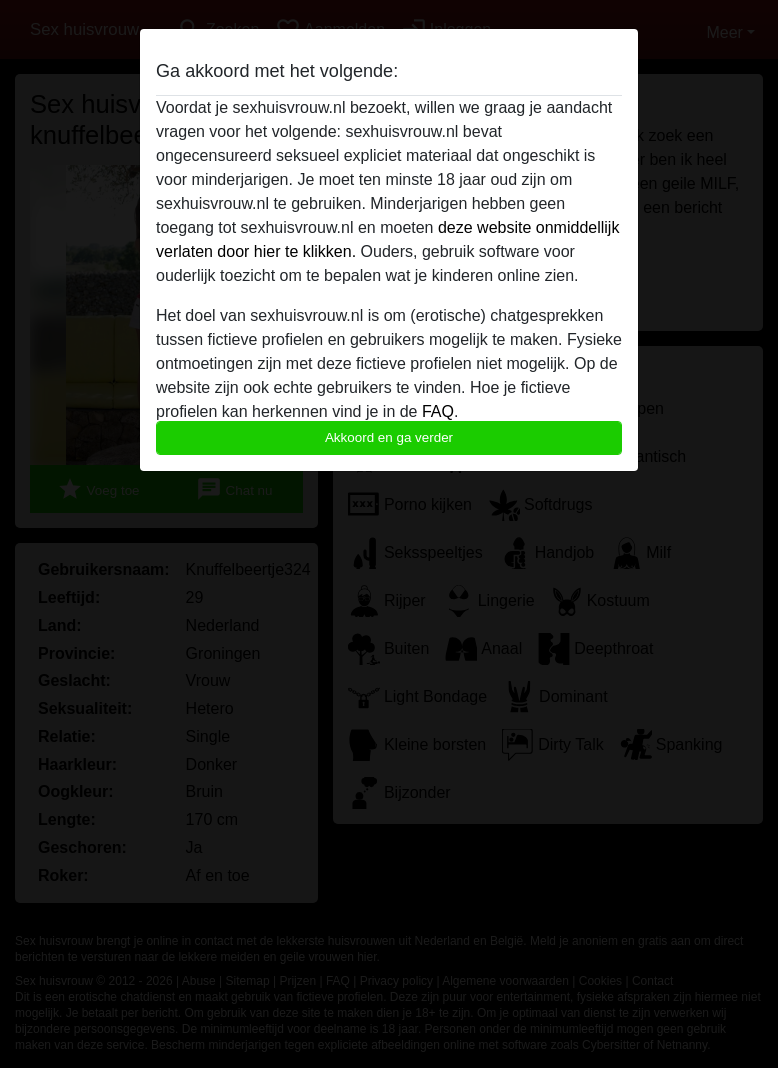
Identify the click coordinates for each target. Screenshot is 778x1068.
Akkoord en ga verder (389, 437)
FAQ (438, 411)
